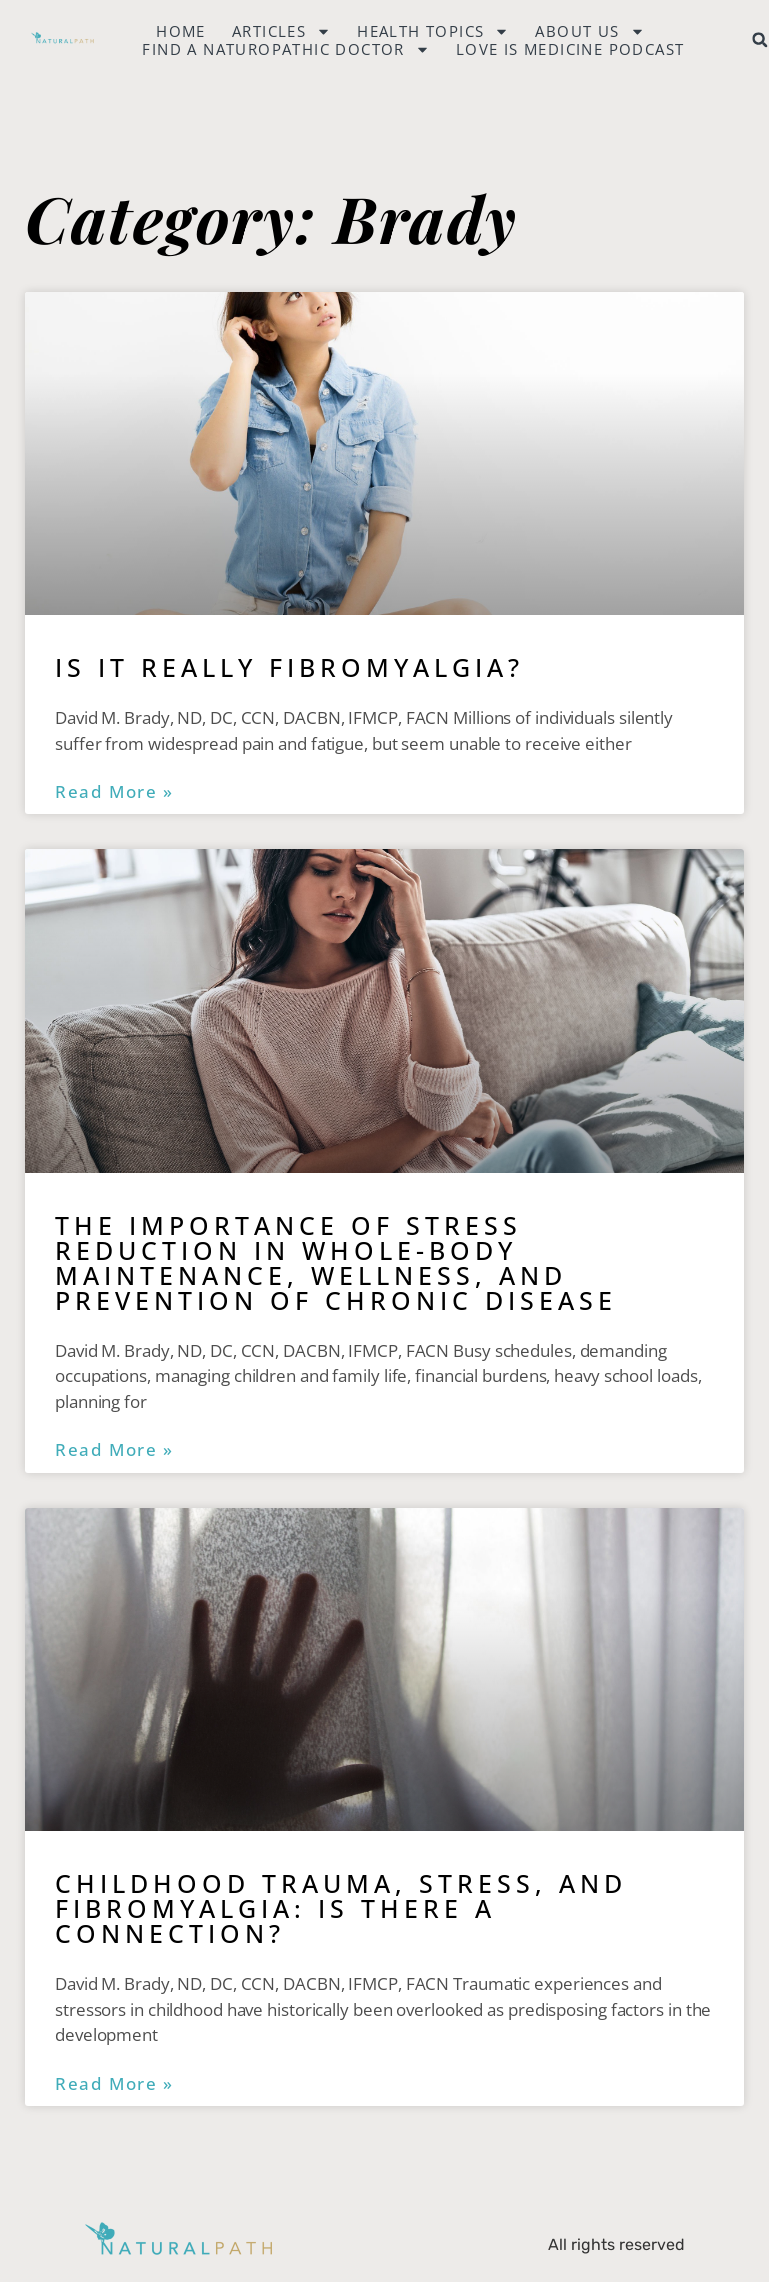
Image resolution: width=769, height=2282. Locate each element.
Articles (281, 31)
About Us (589, 31)
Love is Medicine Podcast (570, 49)
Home (181, 31)
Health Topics (433, 31)
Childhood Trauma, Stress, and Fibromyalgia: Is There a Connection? (341, 1908)
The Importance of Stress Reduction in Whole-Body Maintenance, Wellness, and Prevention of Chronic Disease (336, 1262)
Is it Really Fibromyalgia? (289, 667)
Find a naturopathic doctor (285, 49)
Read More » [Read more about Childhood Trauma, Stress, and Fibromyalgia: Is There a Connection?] (114, 2084)
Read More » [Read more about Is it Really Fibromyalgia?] (114, 792)
